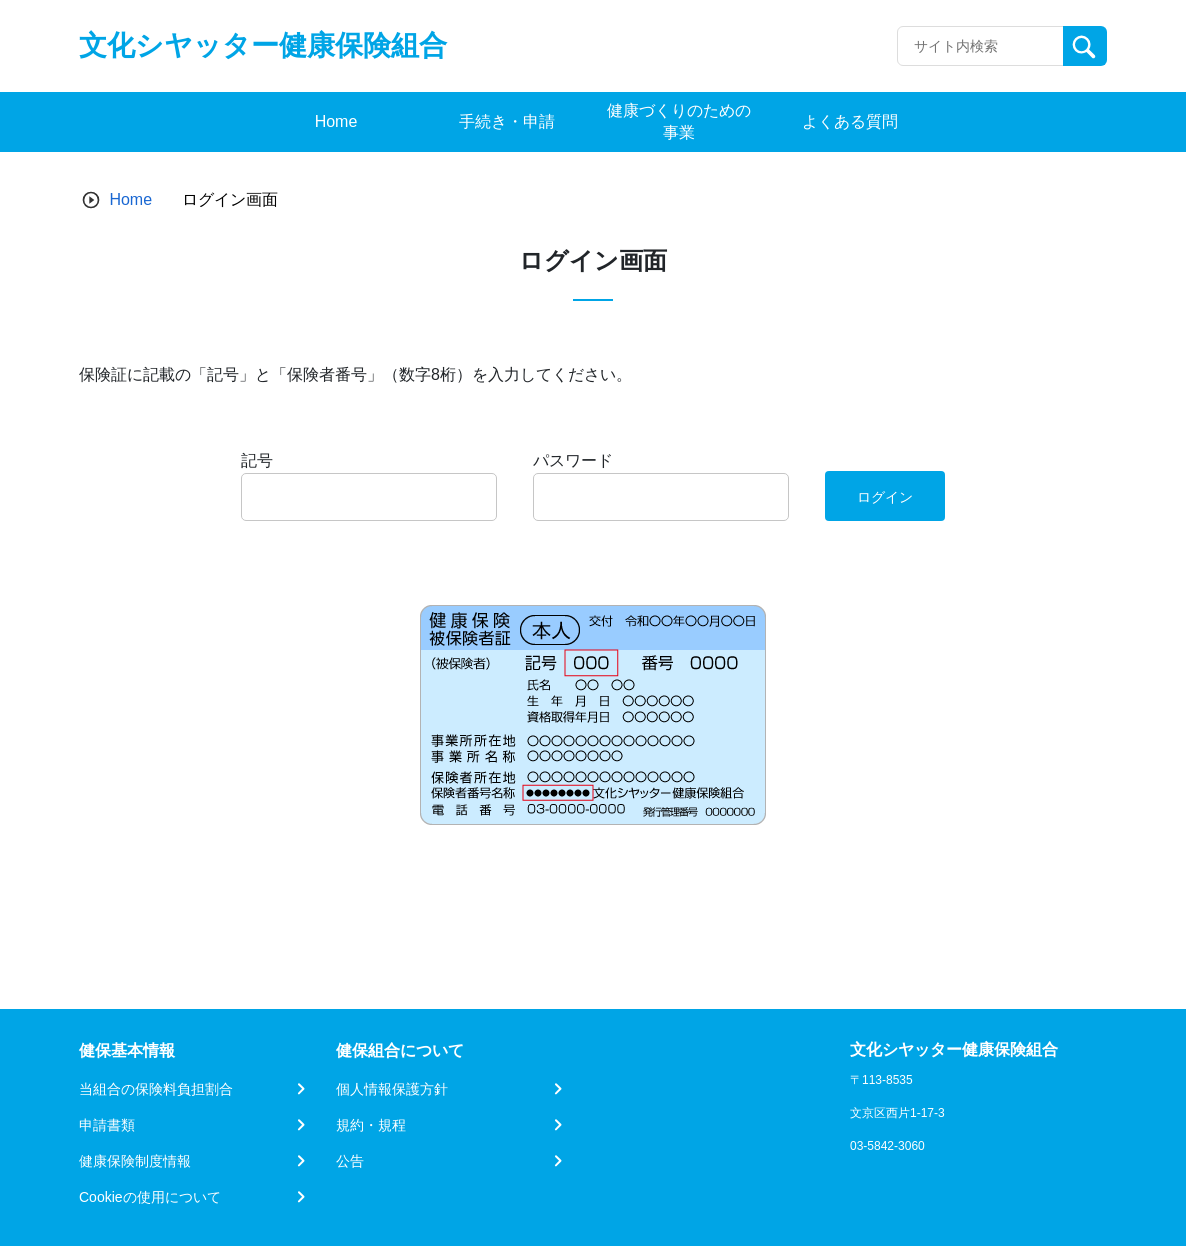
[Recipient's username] (980, 46)
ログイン (885, 497)
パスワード (573, 460)
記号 (257, 460)
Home (130, 199)
